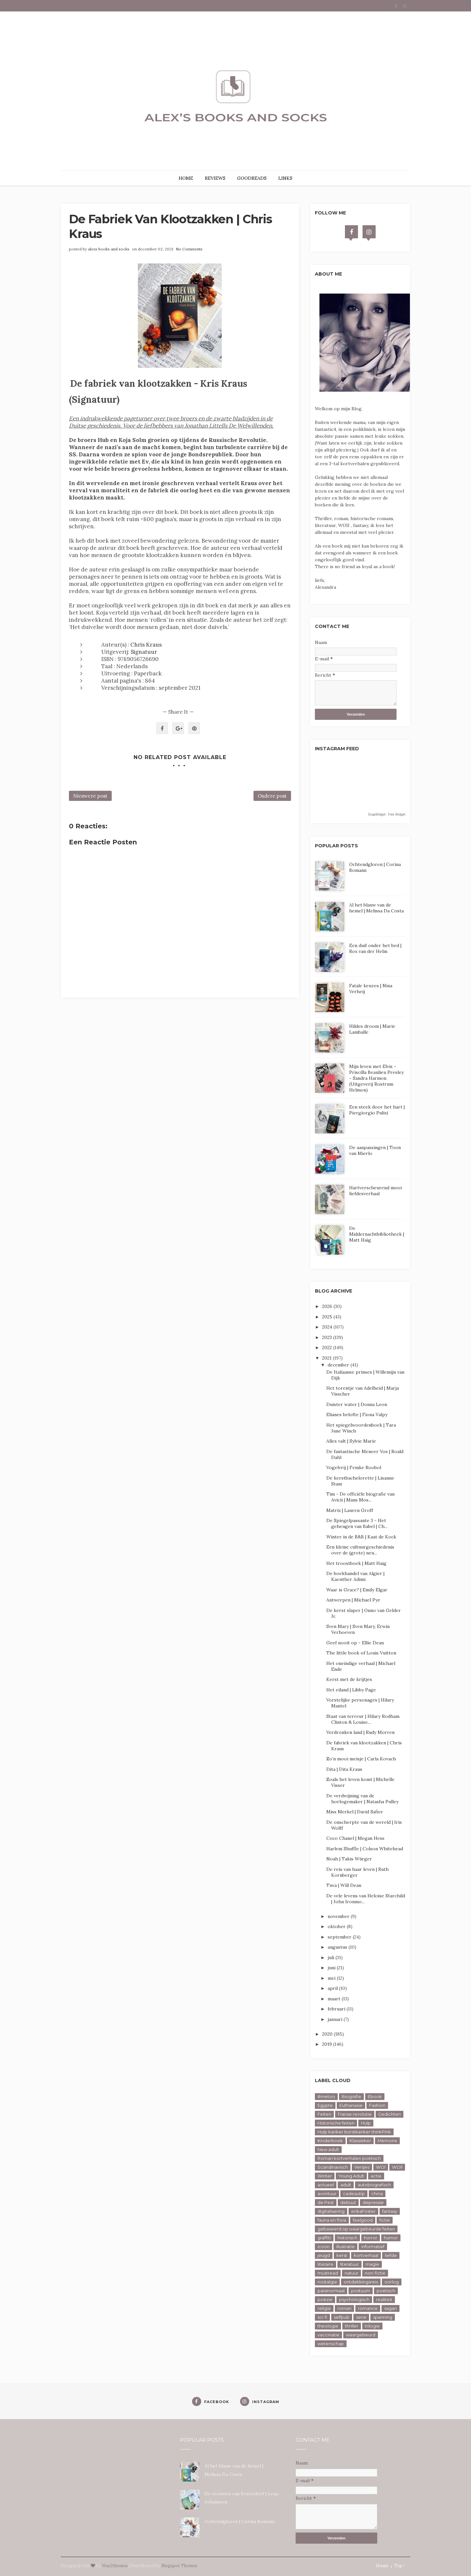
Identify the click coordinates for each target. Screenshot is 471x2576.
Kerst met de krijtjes (349, 1679)
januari (336, 2019)
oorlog (391, 2281)
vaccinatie (328, 2334)
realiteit (384, 2299)
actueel (325, 2184)
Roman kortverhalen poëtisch (349, 2158)
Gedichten (389, 2114)
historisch (347, 2237)
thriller (351, 2326)
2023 (327, 1337)
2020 (328, 2034)
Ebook (375, 2096)
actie (376, 2175)
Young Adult (351, 2175)
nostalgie (327, 2281)
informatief (372, 2246)
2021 (327, 1358)
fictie (384, 2220)
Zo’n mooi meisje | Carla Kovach (361, 1759)
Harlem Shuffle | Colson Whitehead (364, 1849)
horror (370, 2237)
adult (345, 2184)
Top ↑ (400, 2566)
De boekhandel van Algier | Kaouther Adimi (355, 1576)
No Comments (189, 248)
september (340, 1937)
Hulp (366, 2123)
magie (372, 2264)
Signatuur (144, 651)
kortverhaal (366, 2255)
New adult (328, 2149)
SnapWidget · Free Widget (386, 814)
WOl (380, 2167)
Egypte (325, 2105)
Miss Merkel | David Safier (354, 1812)
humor (391, 2237)
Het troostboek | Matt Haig (356, 1563)
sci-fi (322, 2317)
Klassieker (360, 2140)
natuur (351, 2273)
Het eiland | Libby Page (351, 1690)
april (333, 1988)
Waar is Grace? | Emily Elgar (356, 1590)
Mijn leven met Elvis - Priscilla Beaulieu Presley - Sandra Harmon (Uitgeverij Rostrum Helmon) (376, 1078)
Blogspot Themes (179, 2565)
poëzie (325, 2299)
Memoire (387, 2140)
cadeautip (354, 2193)
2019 (327, 2044)
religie (324, 2308)
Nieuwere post (90, 796)
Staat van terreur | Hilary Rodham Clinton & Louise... (362, 1719)
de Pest (325, 2202)
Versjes (361, 2167)
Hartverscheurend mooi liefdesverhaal (375, 1190)
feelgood (363, 2220)
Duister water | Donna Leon (356, 1404)
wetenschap (330, 2343)
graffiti (324, 2237)
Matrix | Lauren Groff (349, 1510)
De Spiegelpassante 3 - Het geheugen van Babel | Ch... (356, 1523)
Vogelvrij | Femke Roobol (353, 1467)
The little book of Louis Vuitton (361, 1653)
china (377, 2193)
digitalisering (331, 2211)
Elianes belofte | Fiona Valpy (356, 1414)
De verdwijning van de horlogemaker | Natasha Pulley (362, 1799)
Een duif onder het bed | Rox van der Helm (375, 948)
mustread (327, 2273)
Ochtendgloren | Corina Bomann (239, 2521)
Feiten (324, 2114)
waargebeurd (360, 2334)
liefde (391, 2255)
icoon (323, 2246)
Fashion (377, 2105)
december (339, 1365)
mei (332, 1978)
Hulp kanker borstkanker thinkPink (354, 2131)
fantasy (389, 2211)
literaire (325, 2264)
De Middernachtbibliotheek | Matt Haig (376, 1234)
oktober (337, 1926)
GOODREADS (252, 178)
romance (368, 2308)
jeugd (323, 2255)
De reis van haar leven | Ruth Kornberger (357, 1872)
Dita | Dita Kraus (344, 1769)
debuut (348, 2202)
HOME (186, 178)
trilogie (372, 2326)
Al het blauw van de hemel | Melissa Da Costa (376, 908)
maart (335, 1999)
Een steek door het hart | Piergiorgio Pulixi (377, 1110)
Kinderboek (330, 2140)
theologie (327, 2326)
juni (332, 1968)
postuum (360, 2290)
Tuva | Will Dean (343, 1885)
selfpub (341, 2317)
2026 (327, 1306)
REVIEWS (215, 178)
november (339, 1916)
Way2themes (115, 2565)
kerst (341, 2255)
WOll (397, 2167)
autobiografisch (374, 2184)
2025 (327, 1317)
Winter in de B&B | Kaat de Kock (361, 1537)
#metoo (326, 2096)
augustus (338, 1947)
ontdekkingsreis (361, 2281)
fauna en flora (331, 2220)
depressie (373, 2202)
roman (344, 2308)
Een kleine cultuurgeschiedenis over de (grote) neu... (360, 1550)
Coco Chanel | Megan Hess (355, 1838)
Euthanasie (351, 2105)
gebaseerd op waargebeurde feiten (356, 2228)
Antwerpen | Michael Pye (353, 1600)
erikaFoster (363, 2211)
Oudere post (272, 796)
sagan (390, 2308)
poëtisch (386, 2290)
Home (382, 2566)
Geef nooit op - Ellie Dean (355, 1643)
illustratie (345, 2246)
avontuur (326, 2193)
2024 (327, 1327)
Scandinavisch (332, 2167)
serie (361, 2317)
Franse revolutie (355, 2114)
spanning (382, 2317)
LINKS (285, 178)
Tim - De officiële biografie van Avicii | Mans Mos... (360, 1497)
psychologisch (354, 2299)
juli (331, 1957)
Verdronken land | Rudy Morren (360, 1732)
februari (337, 2009)
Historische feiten (335, 2123)
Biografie (351, 2096)
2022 (327, 1347)
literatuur (349, 2264)
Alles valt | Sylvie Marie (351, 1441)
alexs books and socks (108, 248)
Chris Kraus (146, 644)
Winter (324, 2175)
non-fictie (375, 2273)
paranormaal (331, 2290)
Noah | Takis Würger (349, 1859)
